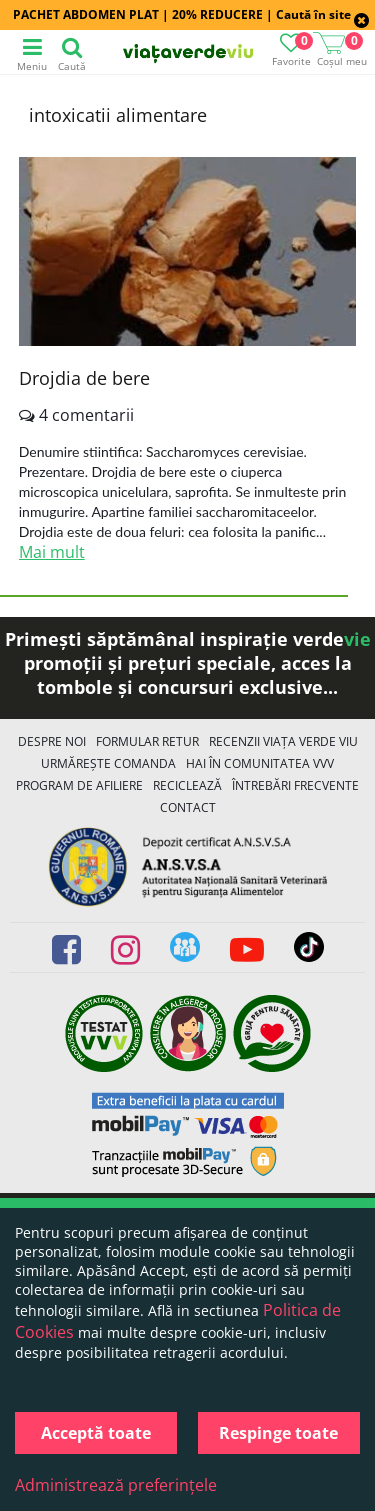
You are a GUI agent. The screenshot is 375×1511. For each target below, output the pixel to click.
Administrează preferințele (116, 1485)
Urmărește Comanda (108, 763)
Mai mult (52, 552)
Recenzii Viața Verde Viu (283, 741)
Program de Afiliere (79, 785)
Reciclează (187, 785)
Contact (188, 807)
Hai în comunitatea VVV (260, 763)
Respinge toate (278, 1433)
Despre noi (52, 741)
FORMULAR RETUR (147, 741)
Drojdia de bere (84, 378)
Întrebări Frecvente (295, 785)
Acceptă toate (96, 1433)
